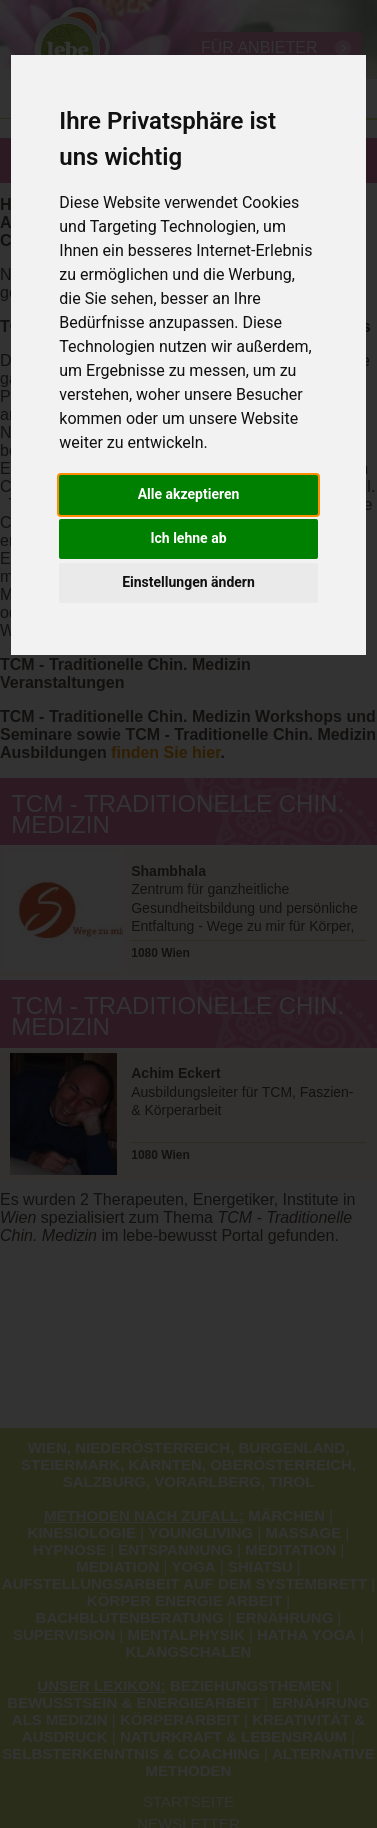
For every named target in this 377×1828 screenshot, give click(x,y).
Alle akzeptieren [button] (189, 494)
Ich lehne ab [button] (188, 538)
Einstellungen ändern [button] (188, 582)
